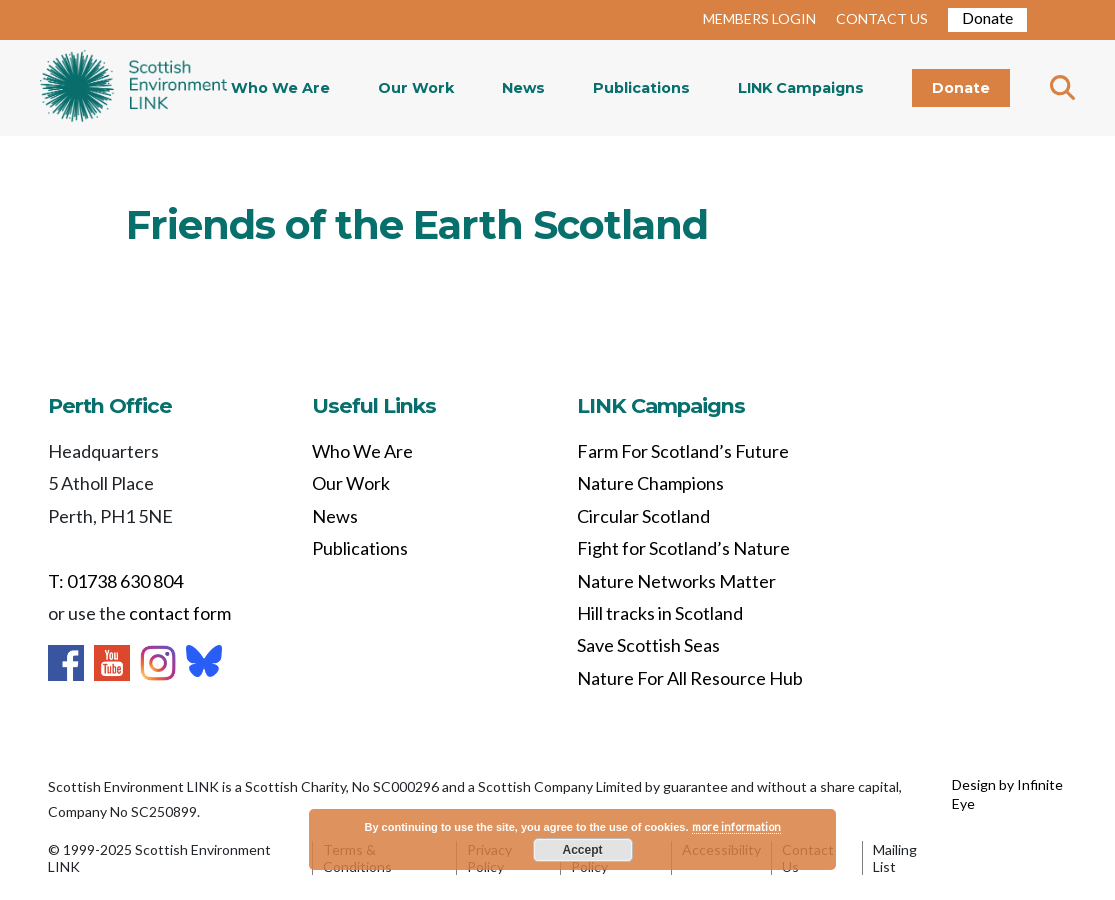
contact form (180, 613)
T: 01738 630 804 (115, 581)
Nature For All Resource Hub (690, 678)
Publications (641, 88)
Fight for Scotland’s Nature (683, 548)
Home (133, 88)
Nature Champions (650, 483)
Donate (987, 17)
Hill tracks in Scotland (660, 613)
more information (736, 826)
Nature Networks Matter (676, 581)
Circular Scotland (643, 516)
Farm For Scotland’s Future (683, 451)
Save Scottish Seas (648, 645)
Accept (582, 850)
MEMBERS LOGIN (759, 18)
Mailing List (895, 858)
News (523, 88)
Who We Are (280, 88)
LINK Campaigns (801, 88)
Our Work (416, 88)
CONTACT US (882, 18)
